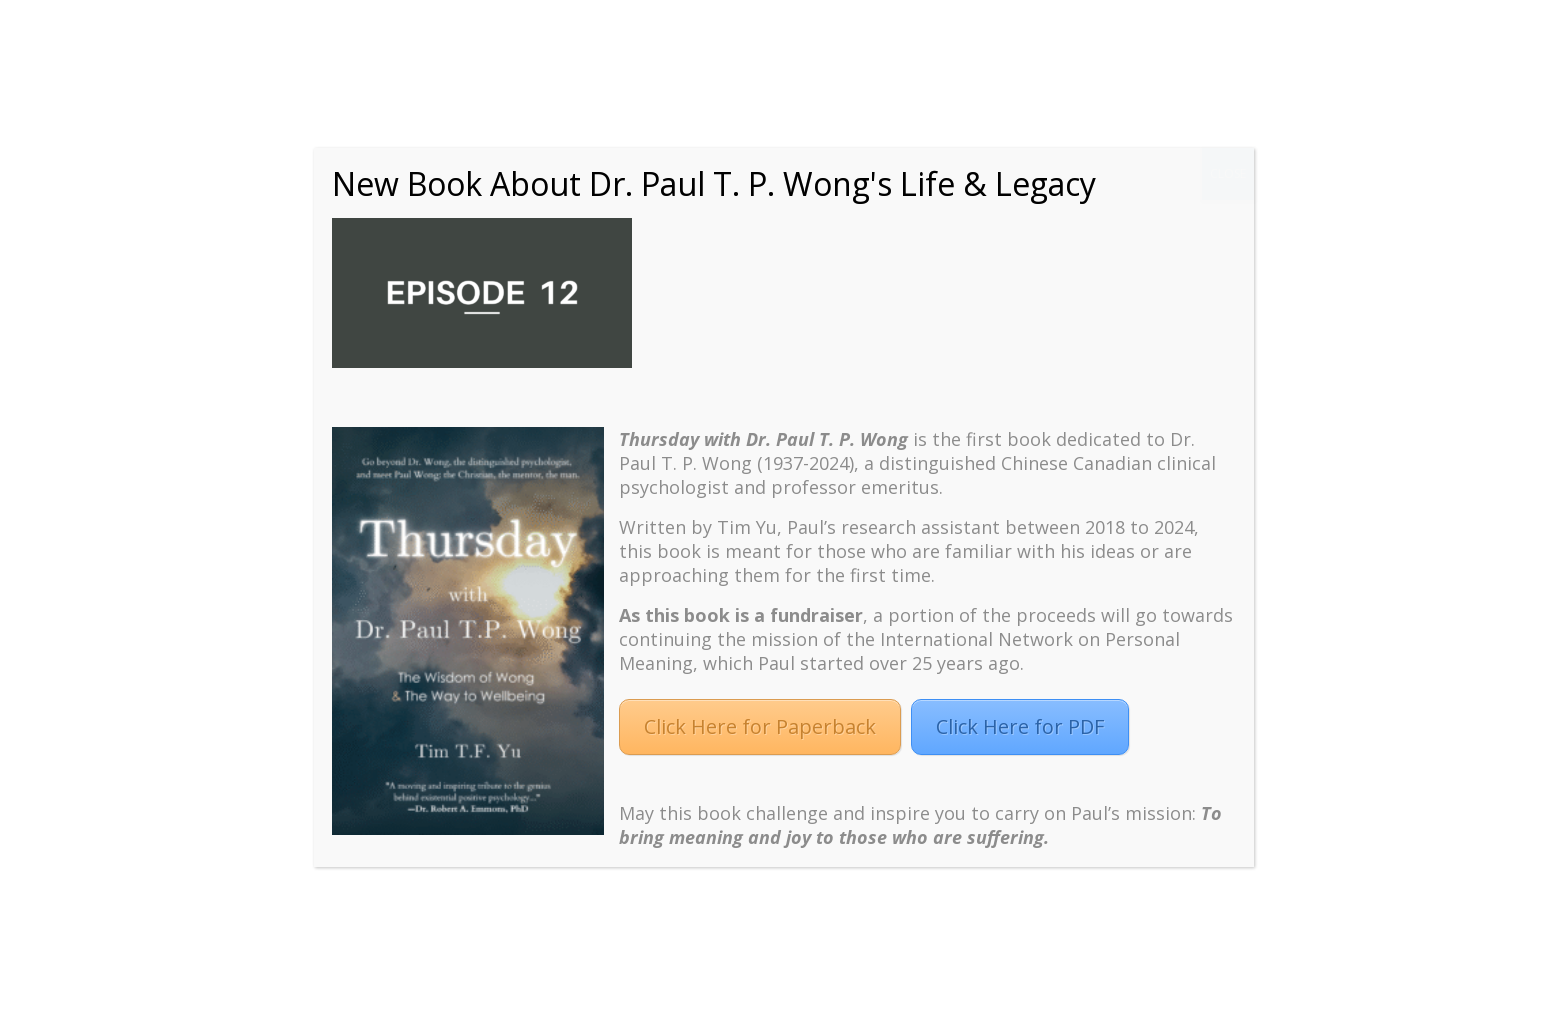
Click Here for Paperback (760, 726)
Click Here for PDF (1020, 726)
